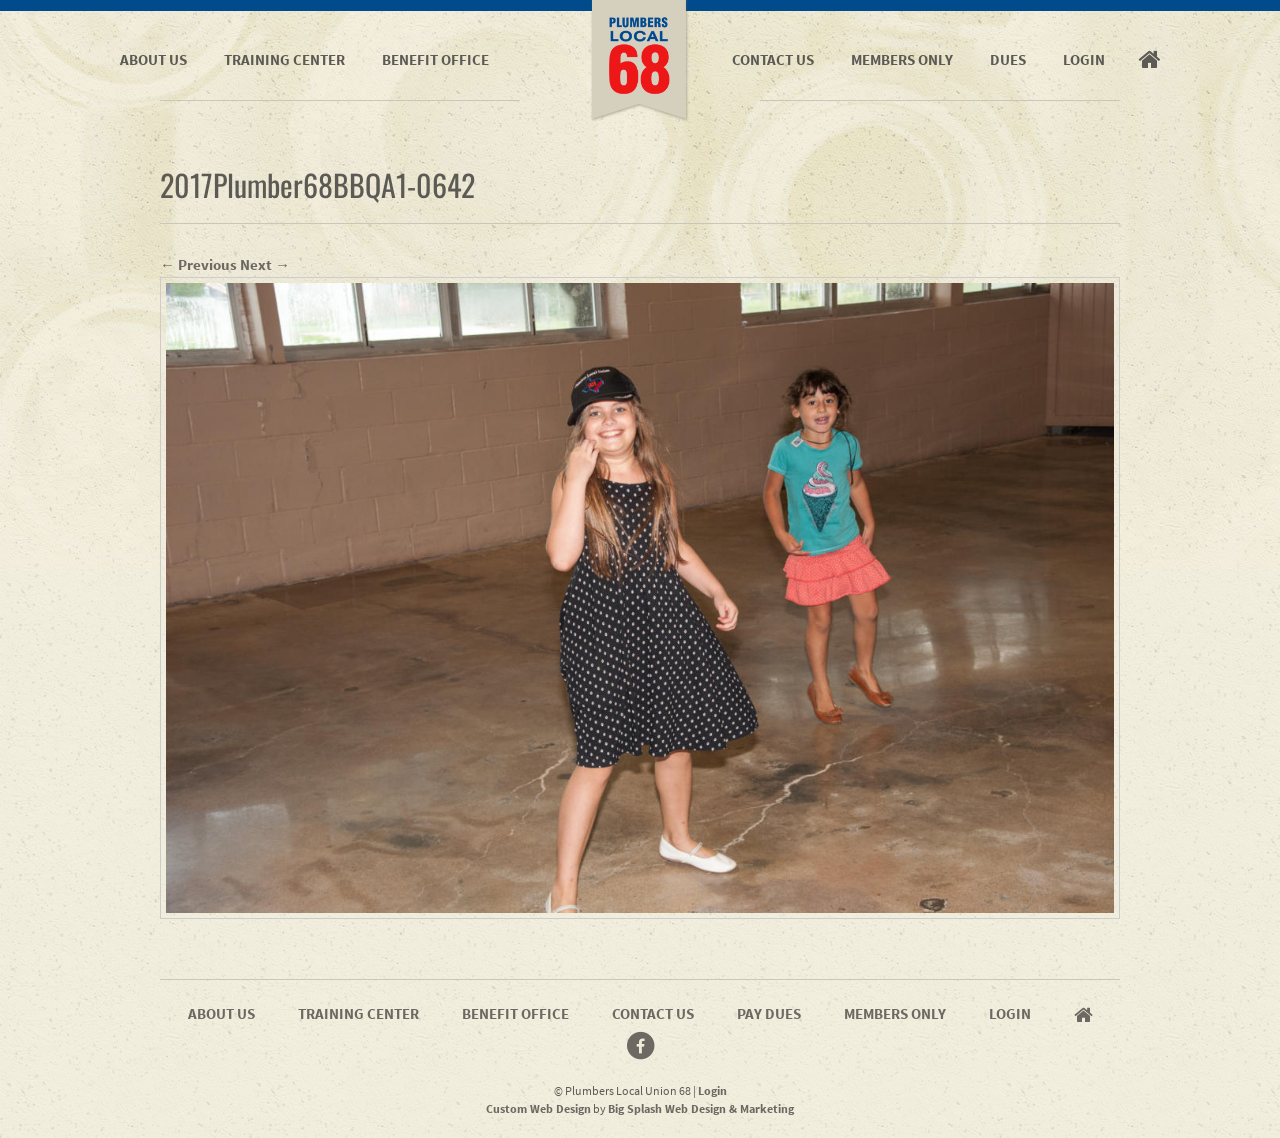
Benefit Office (435, 59)
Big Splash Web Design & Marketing (701, 1108)
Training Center (284, 59)
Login (1084, 59)
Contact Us (773, 59)
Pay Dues (769, 1013)
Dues (1008, 59)
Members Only (902, 59)
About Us (153, 59)
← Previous (198, 264)
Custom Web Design (538, 1108)
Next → (265, 264)
